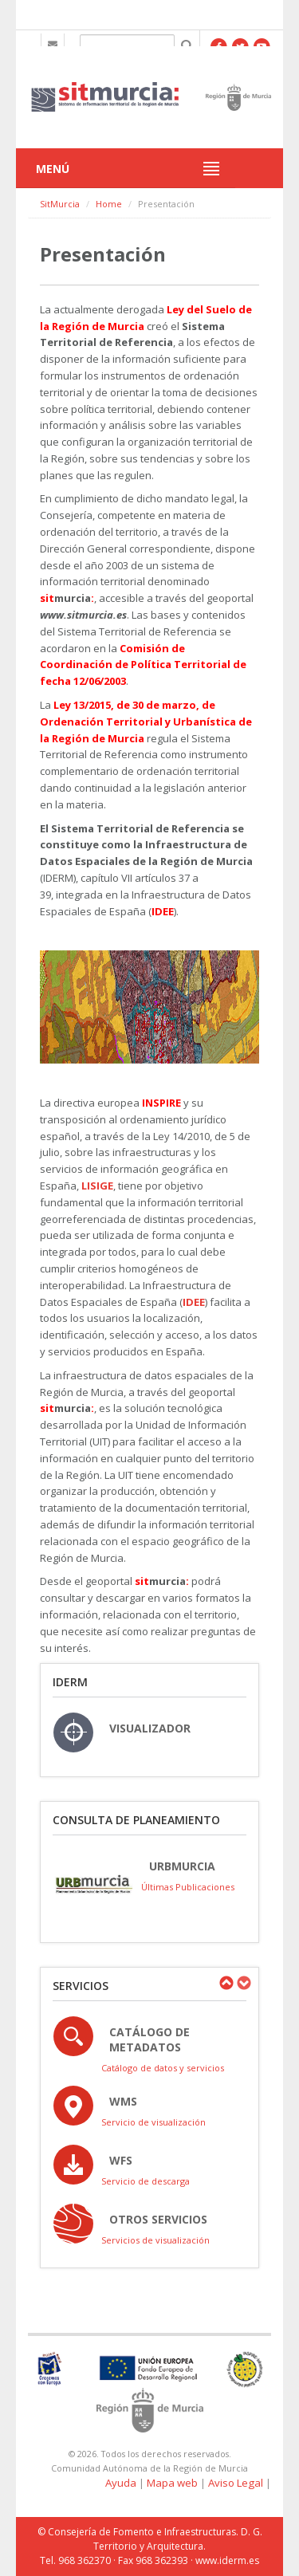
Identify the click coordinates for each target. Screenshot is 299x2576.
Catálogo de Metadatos (149, 2039)
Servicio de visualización (153, 2122)
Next (243, 1983)
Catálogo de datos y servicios (162, 2068)
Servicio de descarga (145, 2181)
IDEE (194, 1302)
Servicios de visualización (155, 2240)
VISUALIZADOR (150, 1728)
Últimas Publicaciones (187, 1887)
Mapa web (172, 2483)
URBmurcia (182, 1866)
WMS (123, 2101)
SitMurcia (60, 204)
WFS (120, 2160)
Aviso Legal (235, 2483)
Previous (226, 1983)
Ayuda (120, 2483)
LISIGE (97, 1185)
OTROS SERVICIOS (158, 2219)
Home (109, 204)
